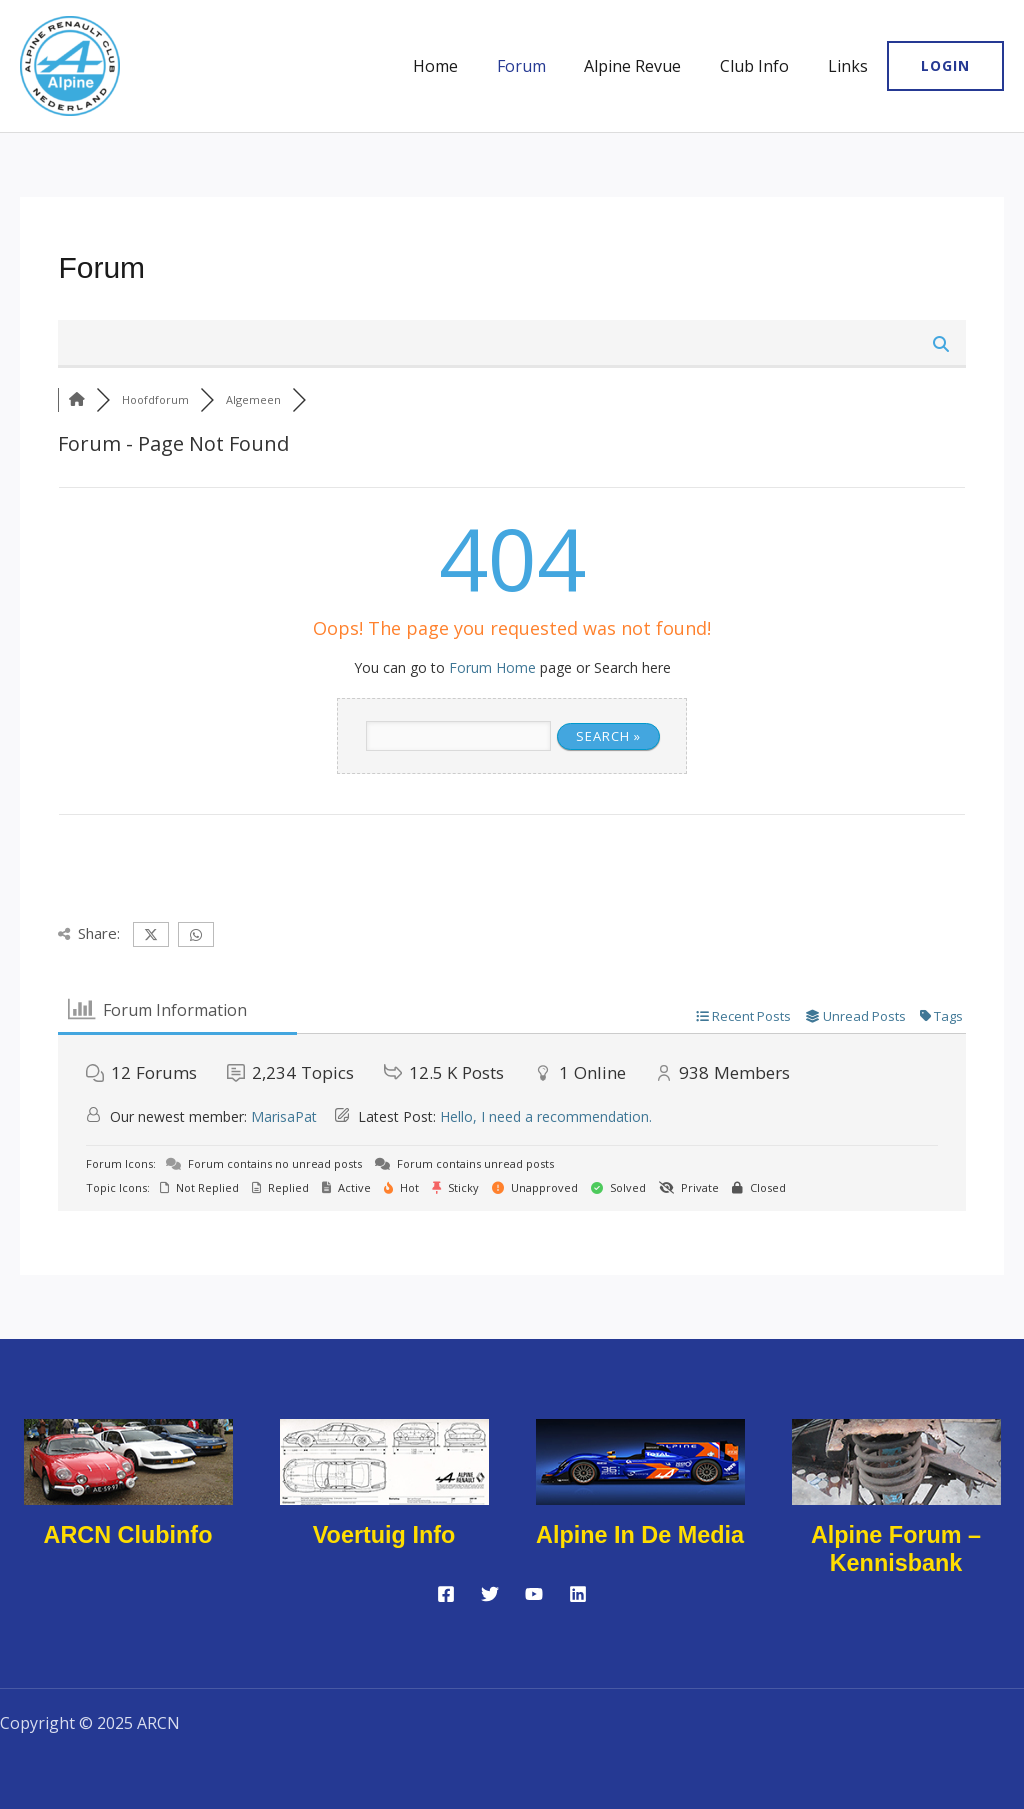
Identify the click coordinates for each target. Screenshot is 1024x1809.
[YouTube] (534, 1594)
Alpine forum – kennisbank (896, 1549)
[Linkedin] (578, 1594)
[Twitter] (490, 1594)
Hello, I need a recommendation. (546, 1116)
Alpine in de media (639, 1534)
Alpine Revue (649, 66)
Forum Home (492, 667)
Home (465, 66)
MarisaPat (284, 1116)
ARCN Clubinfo (127, 1534)
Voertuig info (384, 1534)
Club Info (764, 66)
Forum (544, 66)
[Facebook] (446, 1594)
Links (851, 66)
